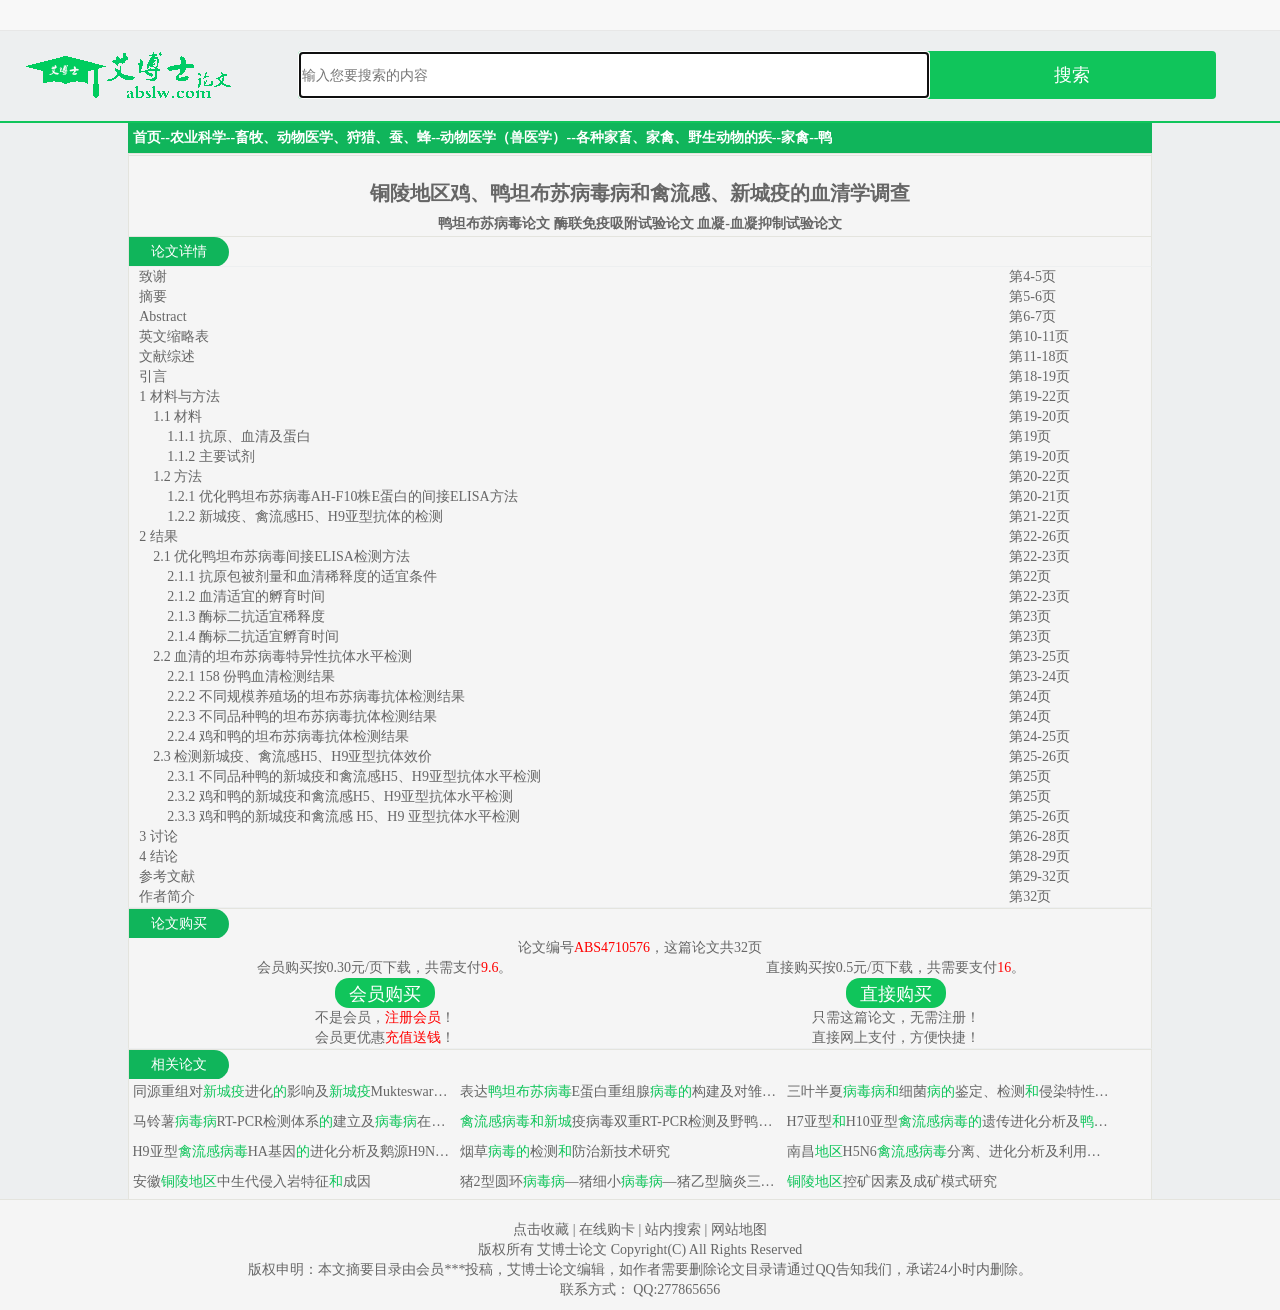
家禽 (795, 137)
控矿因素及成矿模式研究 (890, 1181)
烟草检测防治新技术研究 (563, 1151)
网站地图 (739, 1229)
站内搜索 (673, 1229)
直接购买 (896, 994)
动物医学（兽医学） (503, 137)
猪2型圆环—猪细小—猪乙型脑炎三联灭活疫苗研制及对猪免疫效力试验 (619, 1181)
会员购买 (385, 994)
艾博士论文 (574, 1249)
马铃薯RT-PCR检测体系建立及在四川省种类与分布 (292, 1121)
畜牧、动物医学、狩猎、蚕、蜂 (333, 137)
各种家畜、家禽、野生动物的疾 (674, 137)
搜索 (1072, 75)
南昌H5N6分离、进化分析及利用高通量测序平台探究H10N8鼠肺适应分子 (946, 1151)
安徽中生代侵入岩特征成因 (250, 1181)
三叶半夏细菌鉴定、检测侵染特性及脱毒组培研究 (946, 1091)
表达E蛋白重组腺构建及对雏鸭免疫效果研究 (619, 1091)
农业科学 (198, 137)
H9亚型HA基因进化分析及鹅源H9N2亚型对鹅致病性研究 (292, 1151)
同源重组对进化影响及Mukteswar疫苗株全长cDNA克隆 (292, 1091)
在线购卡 (607, 1229)
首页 (147, 137)
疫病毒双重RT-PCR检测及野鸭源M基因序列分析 (619, 1121)
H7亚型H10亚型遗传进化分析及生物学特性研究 (946, 1121)
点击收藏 (541, 1229)
